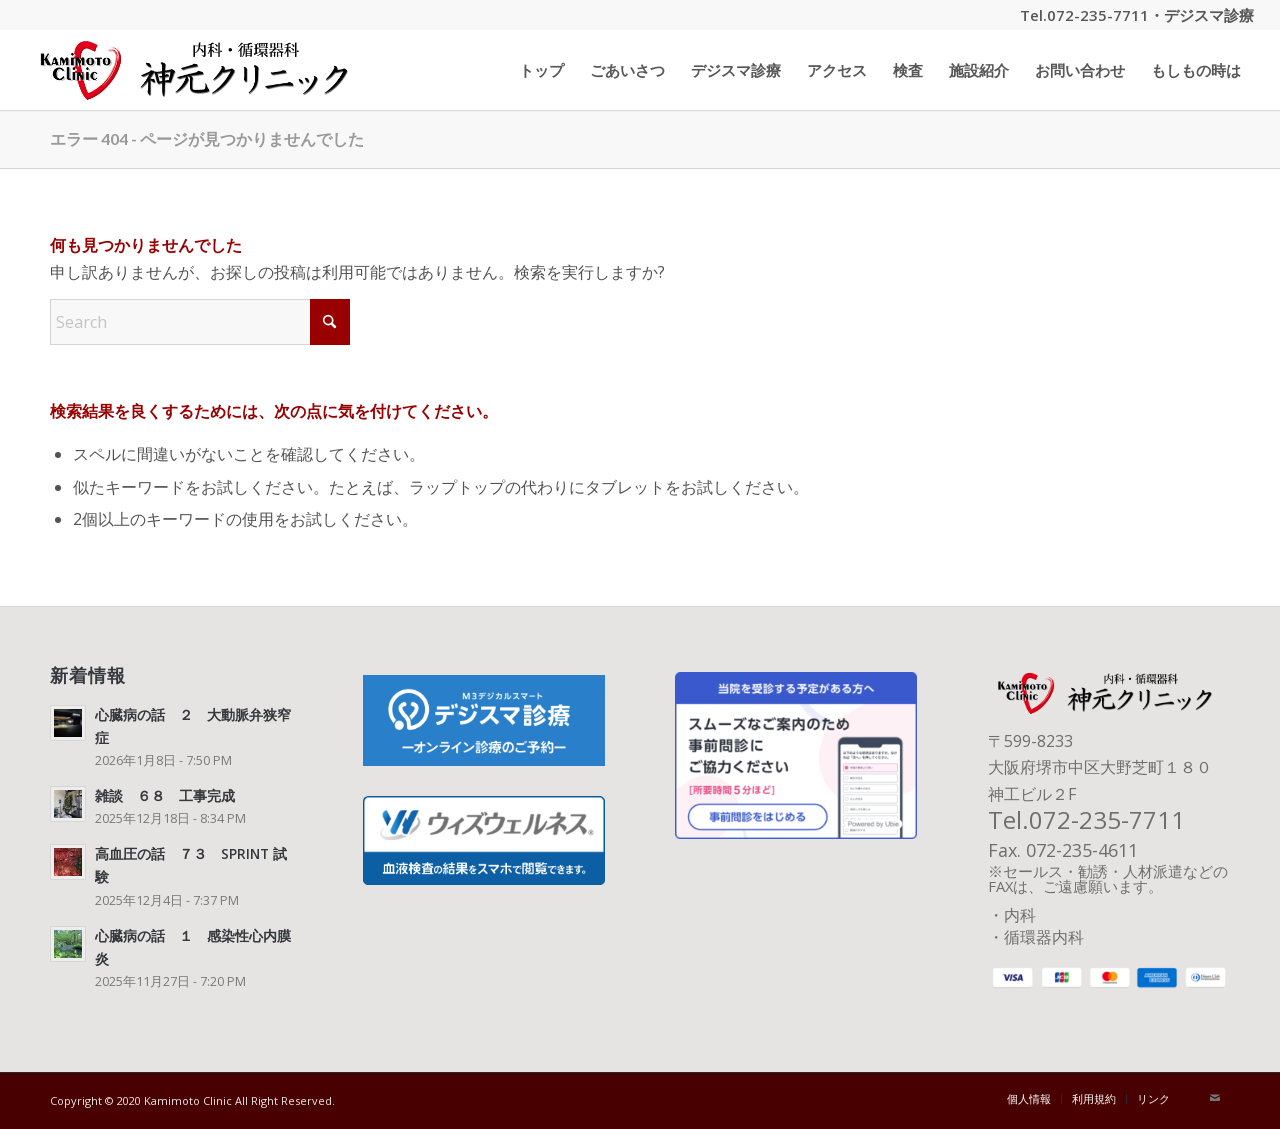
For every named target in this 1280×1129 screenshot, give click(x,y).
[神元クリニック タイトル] (200, 70)
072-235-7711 (1107, 819)
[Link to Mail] (1215, 1098)
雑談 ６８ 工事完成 (165, 795)
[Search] (200, 322)
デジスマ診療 (1209, 15)
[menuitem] (541, 70)
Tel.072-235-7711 (1084, 15)
